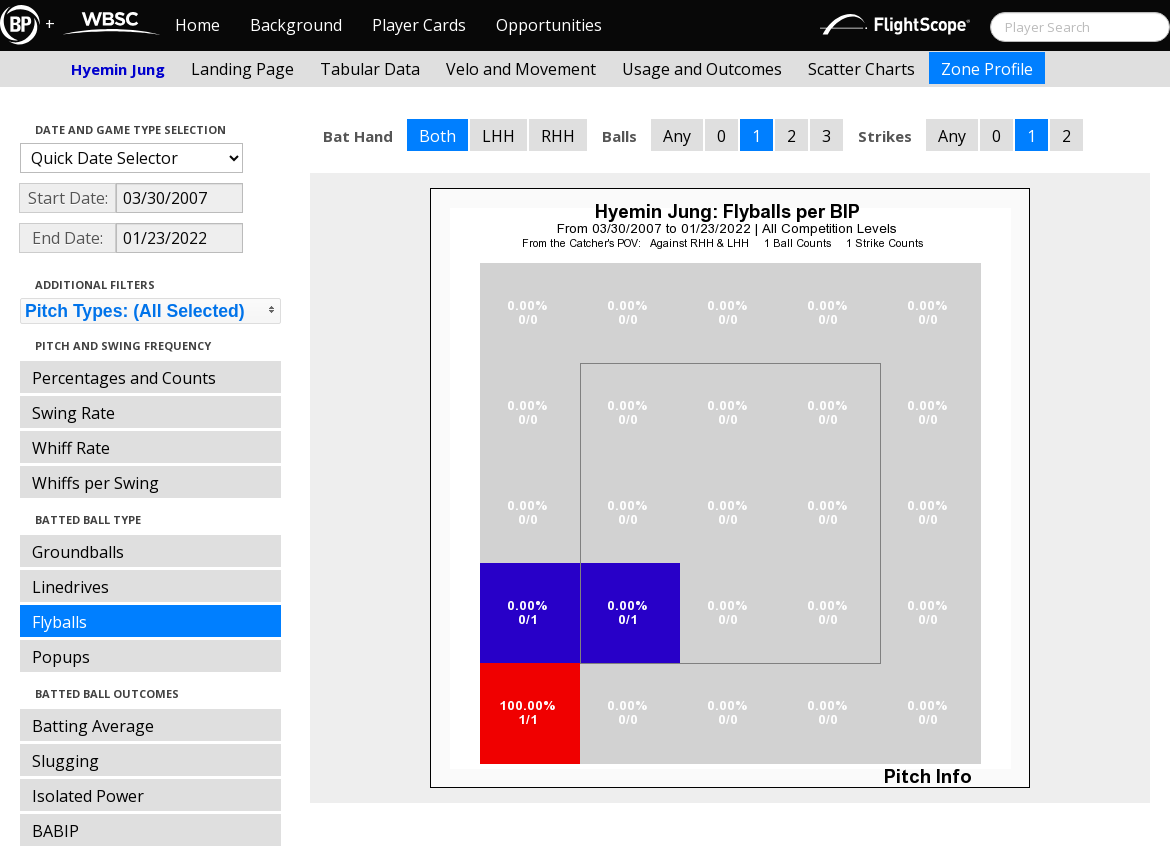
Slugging (65, 761)
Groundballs (78, 552)
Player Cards (419, 25)
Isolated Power (88, 796)
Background (296, 25)
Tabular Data (370, 69)
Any (677, 136)
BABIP (55, 831)
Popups (61, 657)
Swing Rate (73, 413)
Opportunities (549, 25)
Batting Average (93, 726)
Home (197, 25)
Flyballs (59, 622)
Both (437, 136)
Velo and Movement (521, 69)
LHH (498, 136)
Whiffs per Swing (95, 483)
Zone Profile (987, 69)
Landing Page (242, 69)
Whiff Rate (71, 448)
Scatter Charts (861, 69)
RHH (558, 136)
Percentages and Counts (124, 378)
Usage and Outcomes (702, 69)
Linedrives (70, 587)
